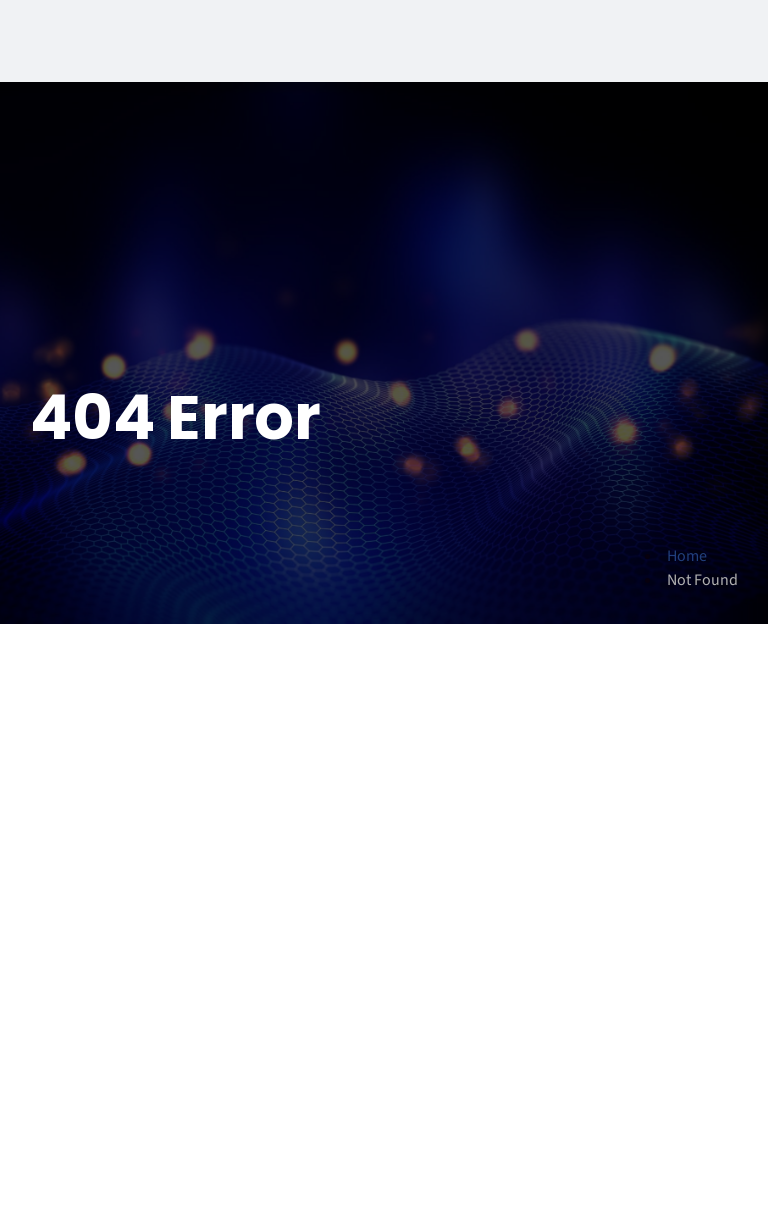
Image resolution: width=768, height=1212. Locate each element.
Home (687, 556)
